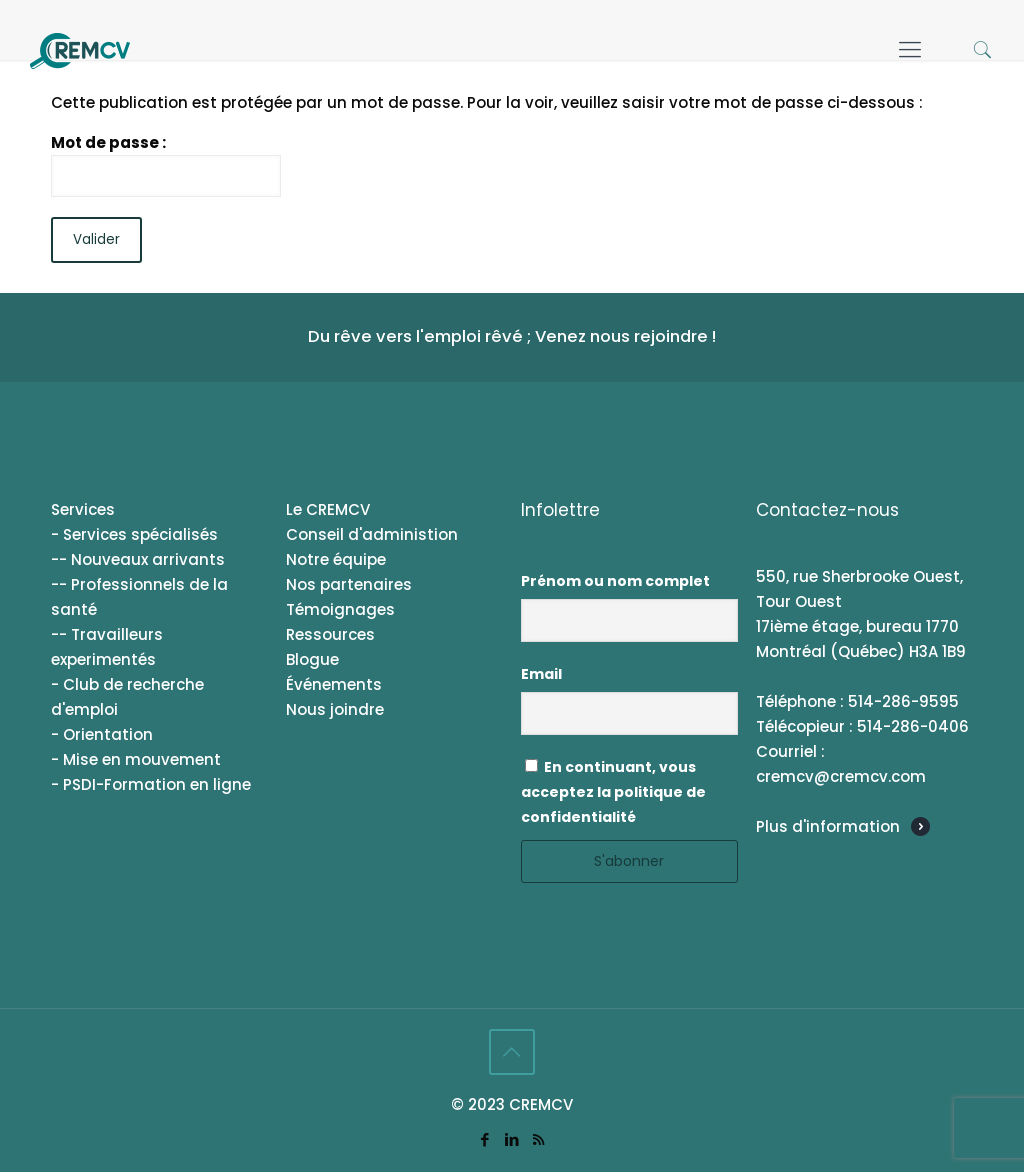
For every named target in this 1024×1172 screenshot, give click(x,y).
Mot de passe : (166, 164)
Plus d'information (828, 826)
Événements (334, 684)
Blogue (312, 659)
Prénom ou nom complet (615, 581)
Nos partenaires (349, 584)
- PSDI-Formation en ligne (151, 784)
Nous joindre (335, 709)
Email (541, 674)
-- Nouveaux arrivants (138, 559)
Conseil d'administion (372, 534)
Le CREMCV (328, 509)
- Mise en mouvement (136, 759)
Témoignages (340, 609)
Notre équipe (336, 559)
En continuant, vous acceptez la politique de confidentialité (613, 792)
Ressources (330, 634)
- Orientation (102, 734)
